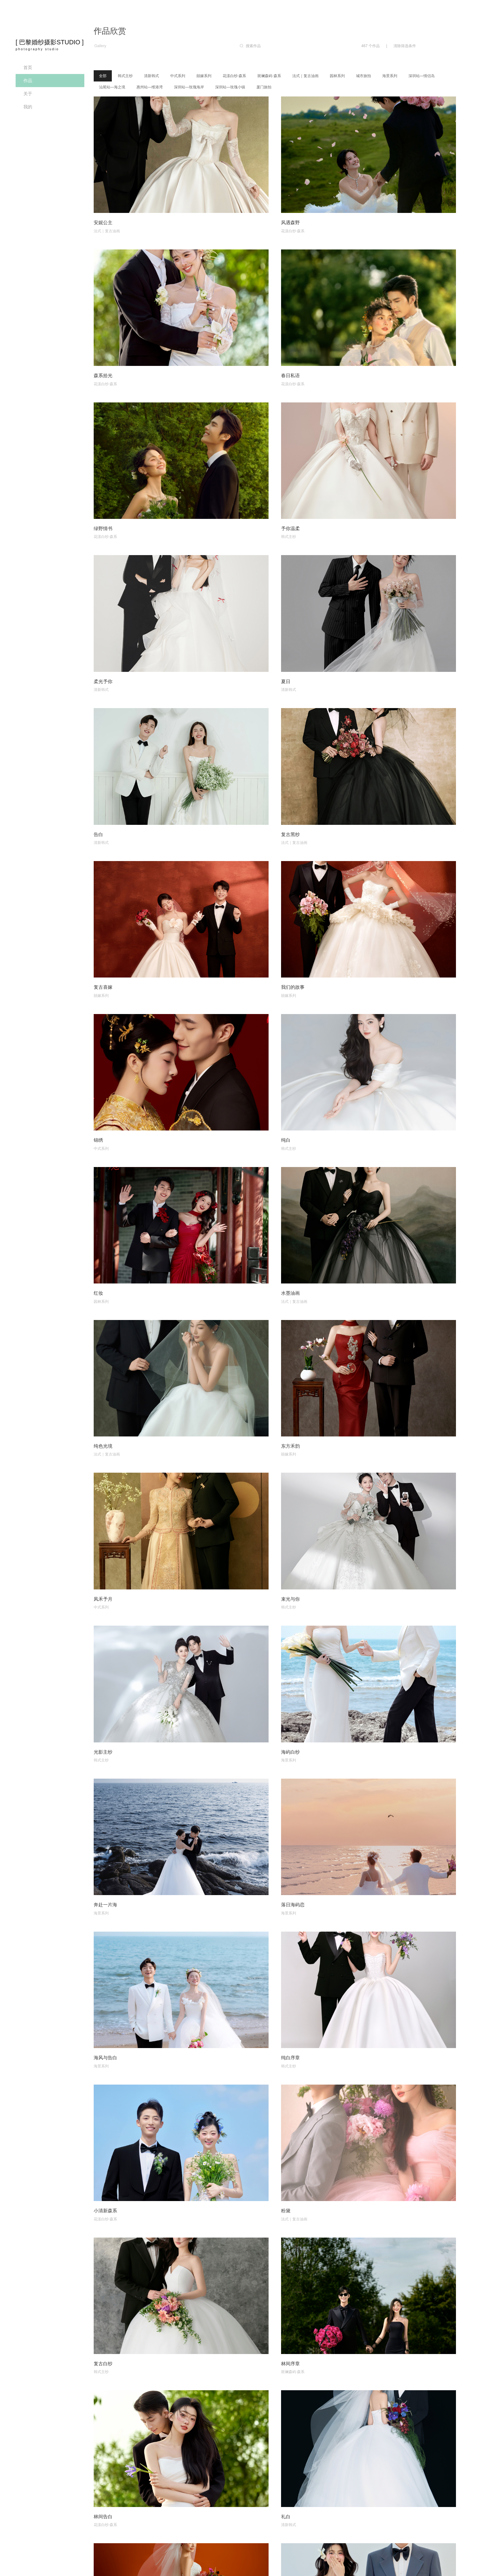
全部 (102, 76)
